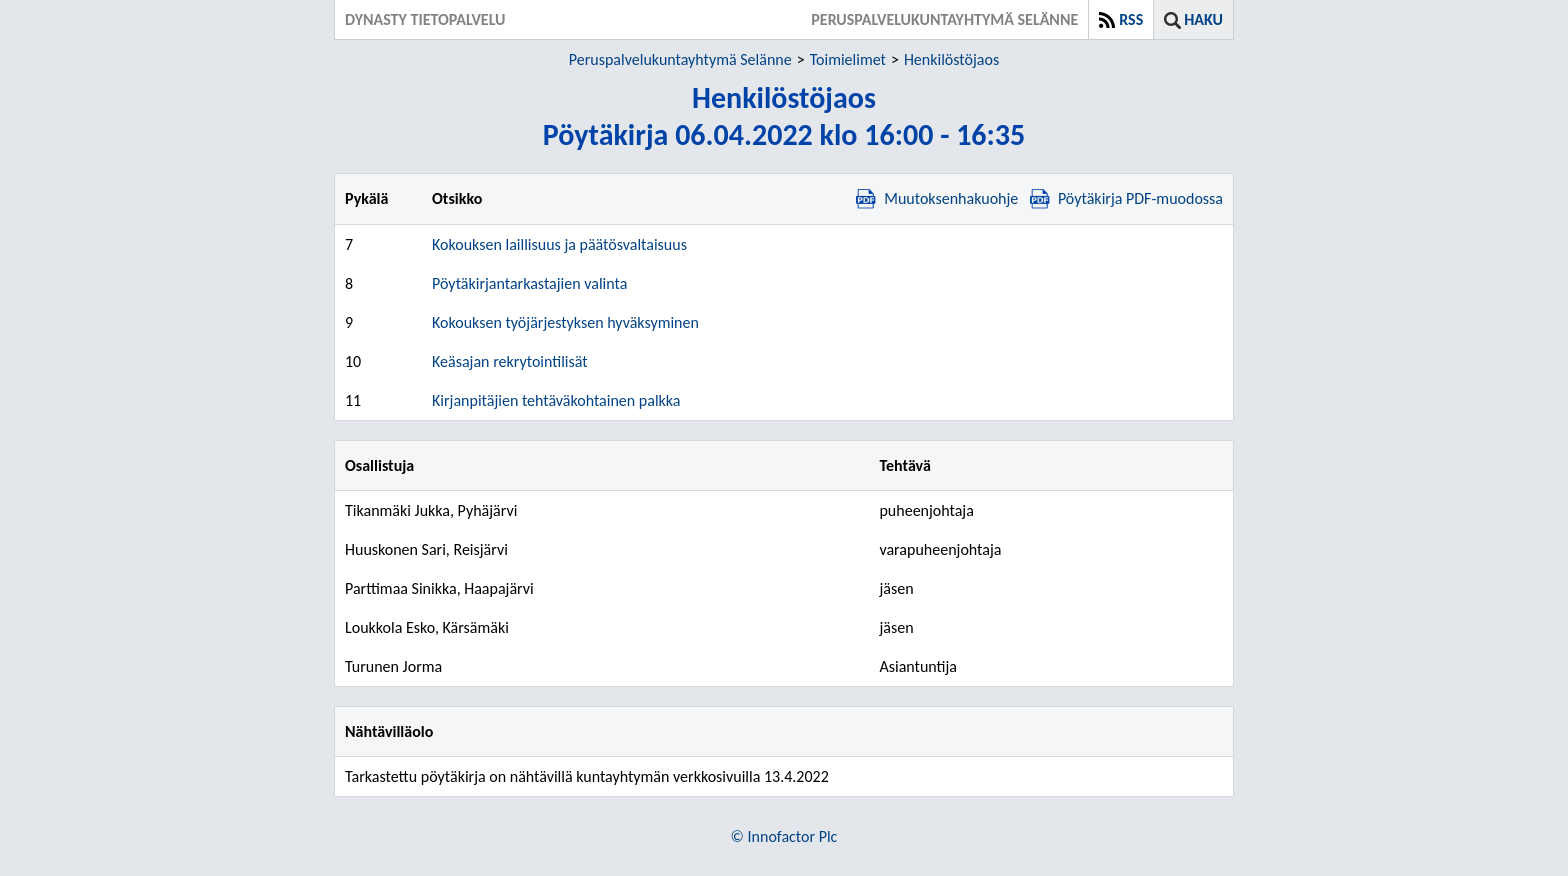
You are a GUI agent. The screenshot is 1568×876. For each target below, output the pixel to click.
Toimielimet (848, 59)
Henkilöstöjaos (951, 59)
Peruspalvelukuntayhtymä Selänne (680, 59)
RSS (1131, 19)
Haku (1203, 19)
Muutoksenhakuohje (937, 198)
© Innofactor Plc (784, 836)
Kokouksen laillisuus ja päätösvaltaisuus (559, 244)
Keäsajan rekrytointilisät (510, 361)
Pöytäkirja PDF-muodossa (1126, 198)
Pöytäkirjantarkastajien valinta (529, 283)
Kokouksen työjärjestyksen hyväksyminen (565, 322)
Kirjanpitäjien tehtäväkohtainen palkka (556, 400)
